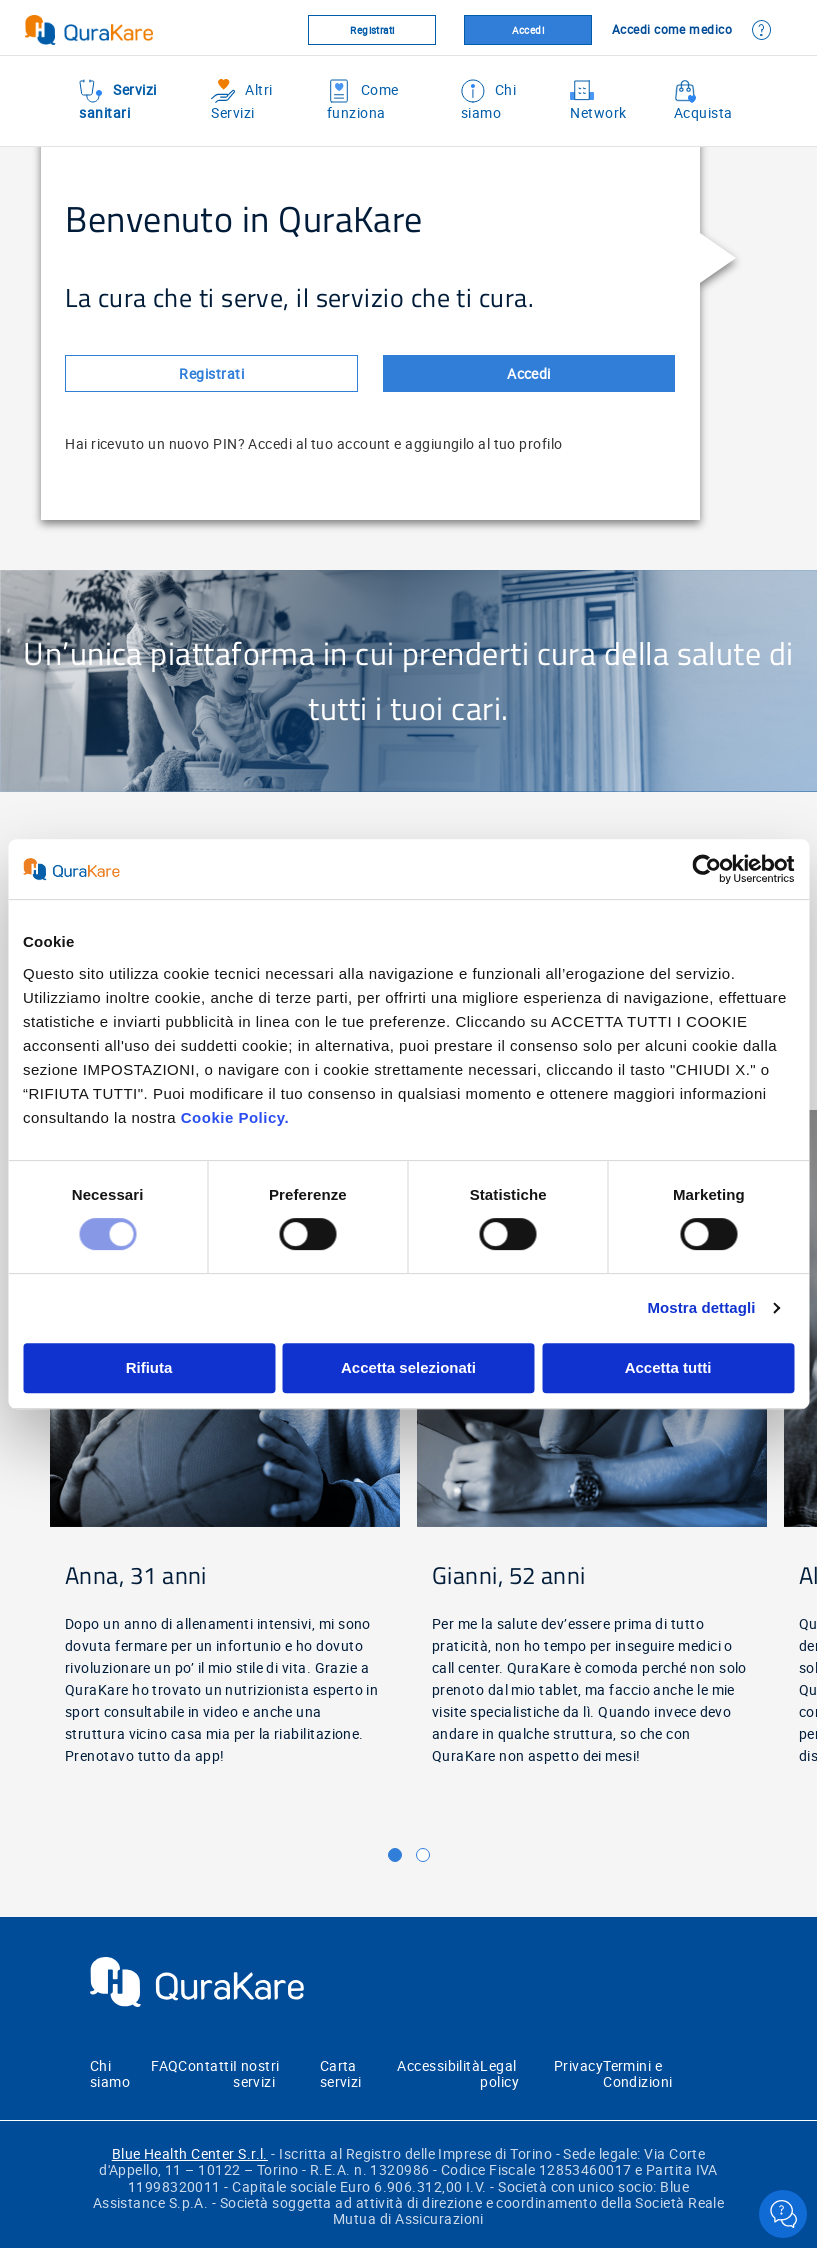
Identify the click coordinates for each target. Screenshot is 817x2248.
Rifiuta (149, 1367)
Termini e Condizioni (638, 2073)
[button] (395, 1855)
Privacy (578, 2065)
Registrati (372, 30)
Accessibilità (438, 2065)
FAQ (164, 2065)
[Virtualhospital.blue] (123, 30)
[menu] (408, 98)
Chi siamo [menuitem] (488, 100)
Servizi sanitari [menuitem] (117, 100)
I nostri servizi (256, 2073)
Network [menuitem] (598, 100)
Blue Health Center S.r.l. (190, 2153)
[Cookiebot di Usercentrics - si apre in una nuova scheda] (706, 869)
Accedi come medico (672, 29)
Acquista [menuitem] (703, 100)
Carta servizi (341, 2073)
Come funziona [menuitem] (363, 100)
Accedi (528, 30)
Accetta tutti (668, 1367)
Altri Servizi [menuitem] (241, 100)
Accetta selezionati (408, 1367)
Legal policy (499, 2073)
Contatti (205, 2065)
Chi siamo (110, 2073)
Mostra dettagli (701, 1307)
